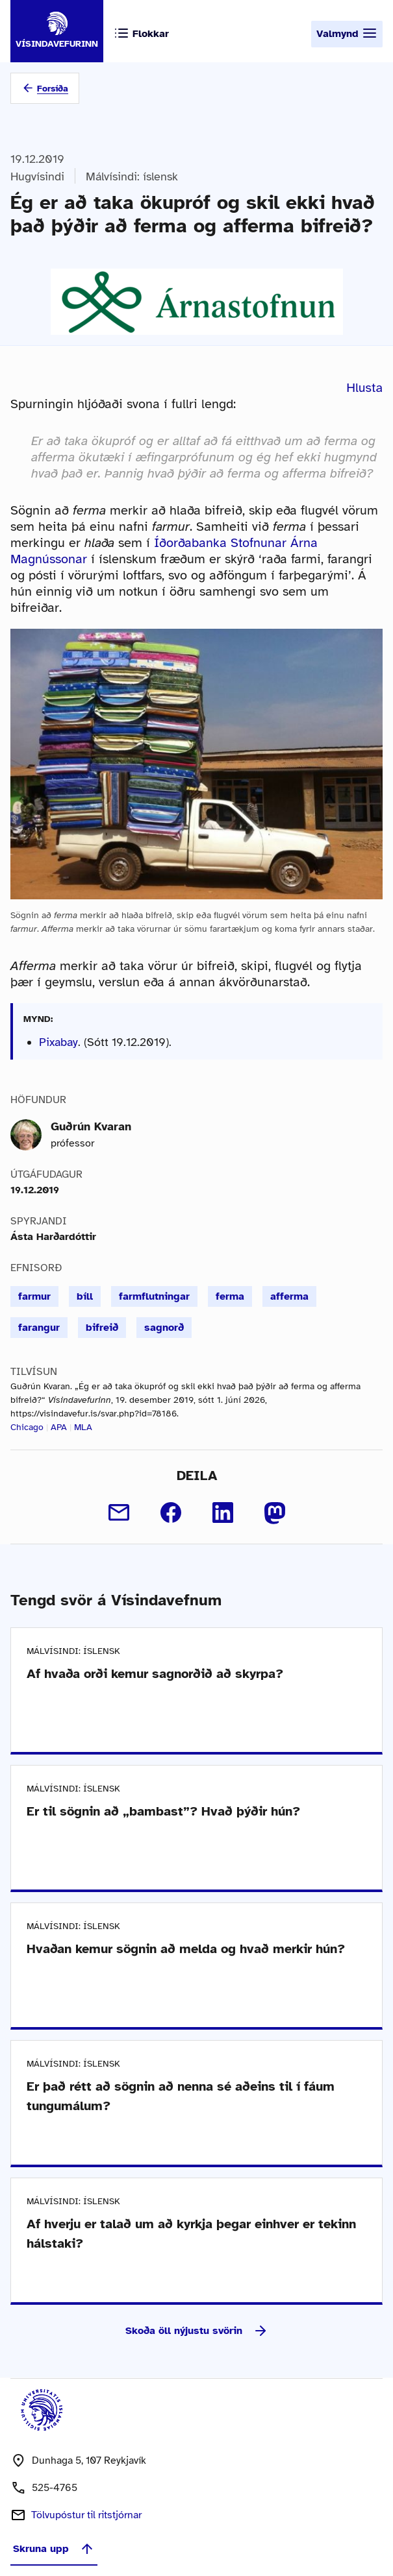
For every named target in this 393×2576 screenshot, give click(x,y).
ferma (230, 1296)
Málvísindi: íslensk (132, 176)
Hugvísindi (37, 176)
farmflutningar (154, 1296)
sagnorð (164, 1327)
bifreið (102, 1327)
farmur (34, 1296)
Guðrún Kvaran (91, 1126)
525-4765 (54, 2487)
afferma (289, 1296)
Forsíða (52, 88)
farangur (39, 1327)
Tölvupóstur (86, 2515)
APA (59, 1427)
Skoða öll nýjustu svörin (196, 2331)
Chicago (27, 1427)
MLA (83, 1427)
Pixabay (58, 1042)
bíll (85, 1296)
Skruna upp (54, 2549)
